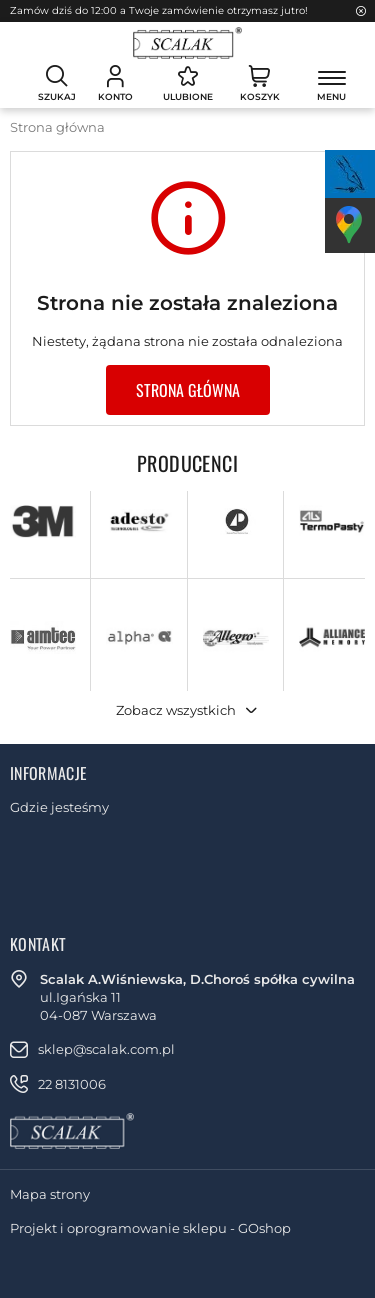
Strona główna (57, 127)
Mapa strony (50, 1194)
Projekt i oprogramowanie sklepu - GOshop (150, 1228)
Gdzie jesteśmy (59, 807)
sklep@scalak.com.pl (106, 1049)
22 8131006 (72, 1084)
